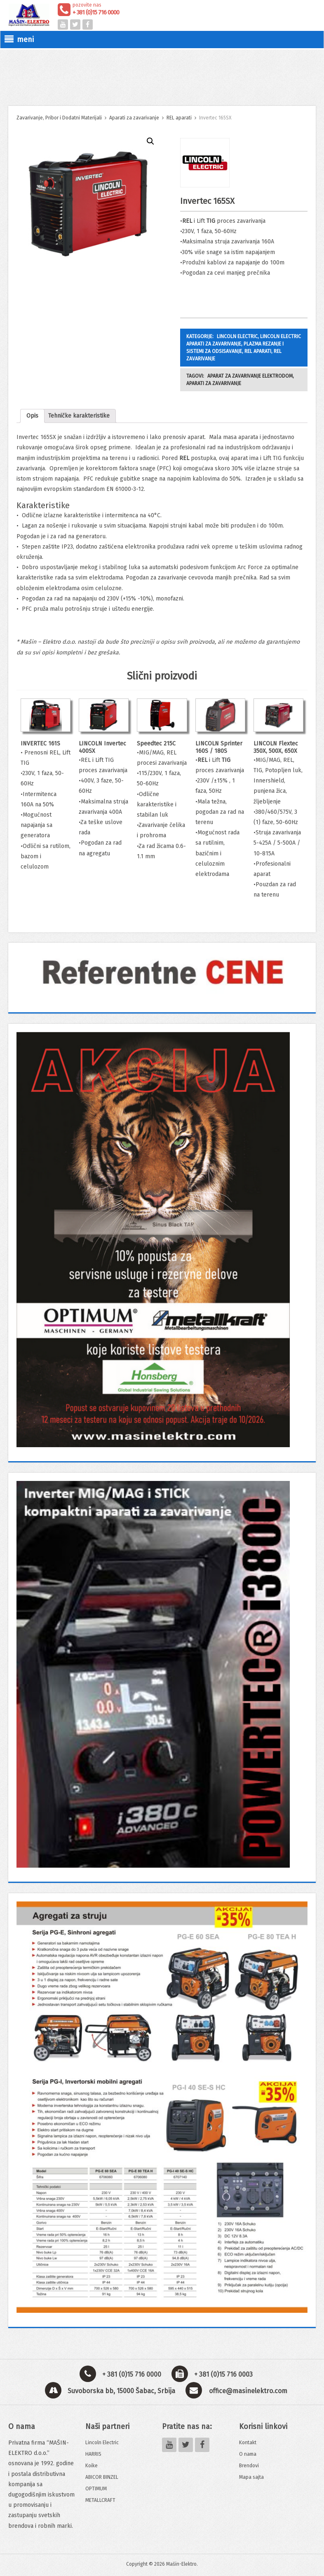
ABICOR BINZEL (101, 2477)
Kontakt (247, 2442)
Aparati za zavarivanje (134, 118)
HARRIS (93, 2454)
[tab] (32, 416)
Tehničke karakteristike (79, 415)
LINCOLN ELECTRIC (237, 336)
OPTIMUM (96, 2489)
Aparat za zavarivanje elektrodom (250, 376)
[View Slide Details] (162, 972)
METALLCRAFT (100, 2500)
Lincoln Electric (102, 2442)
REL (187, 220)
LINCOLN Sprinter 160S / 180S (218, 747)
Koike (91, 2466)
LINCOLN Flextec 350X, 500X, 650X (276, 747)
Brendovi (249, 2466)
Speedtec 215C (156, 743)
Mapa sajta (251, 2477)
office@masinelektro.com (248, 2391)
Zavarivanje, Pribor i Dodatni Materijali (59, 118)
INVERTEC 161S (40, 743)
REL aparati (179, 118)
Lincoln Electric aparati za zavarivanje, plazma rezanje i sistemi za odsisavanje (243, 344)
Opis (32, 415)
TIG (211, 220)
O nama (247, 2454)
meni (19, 39)
